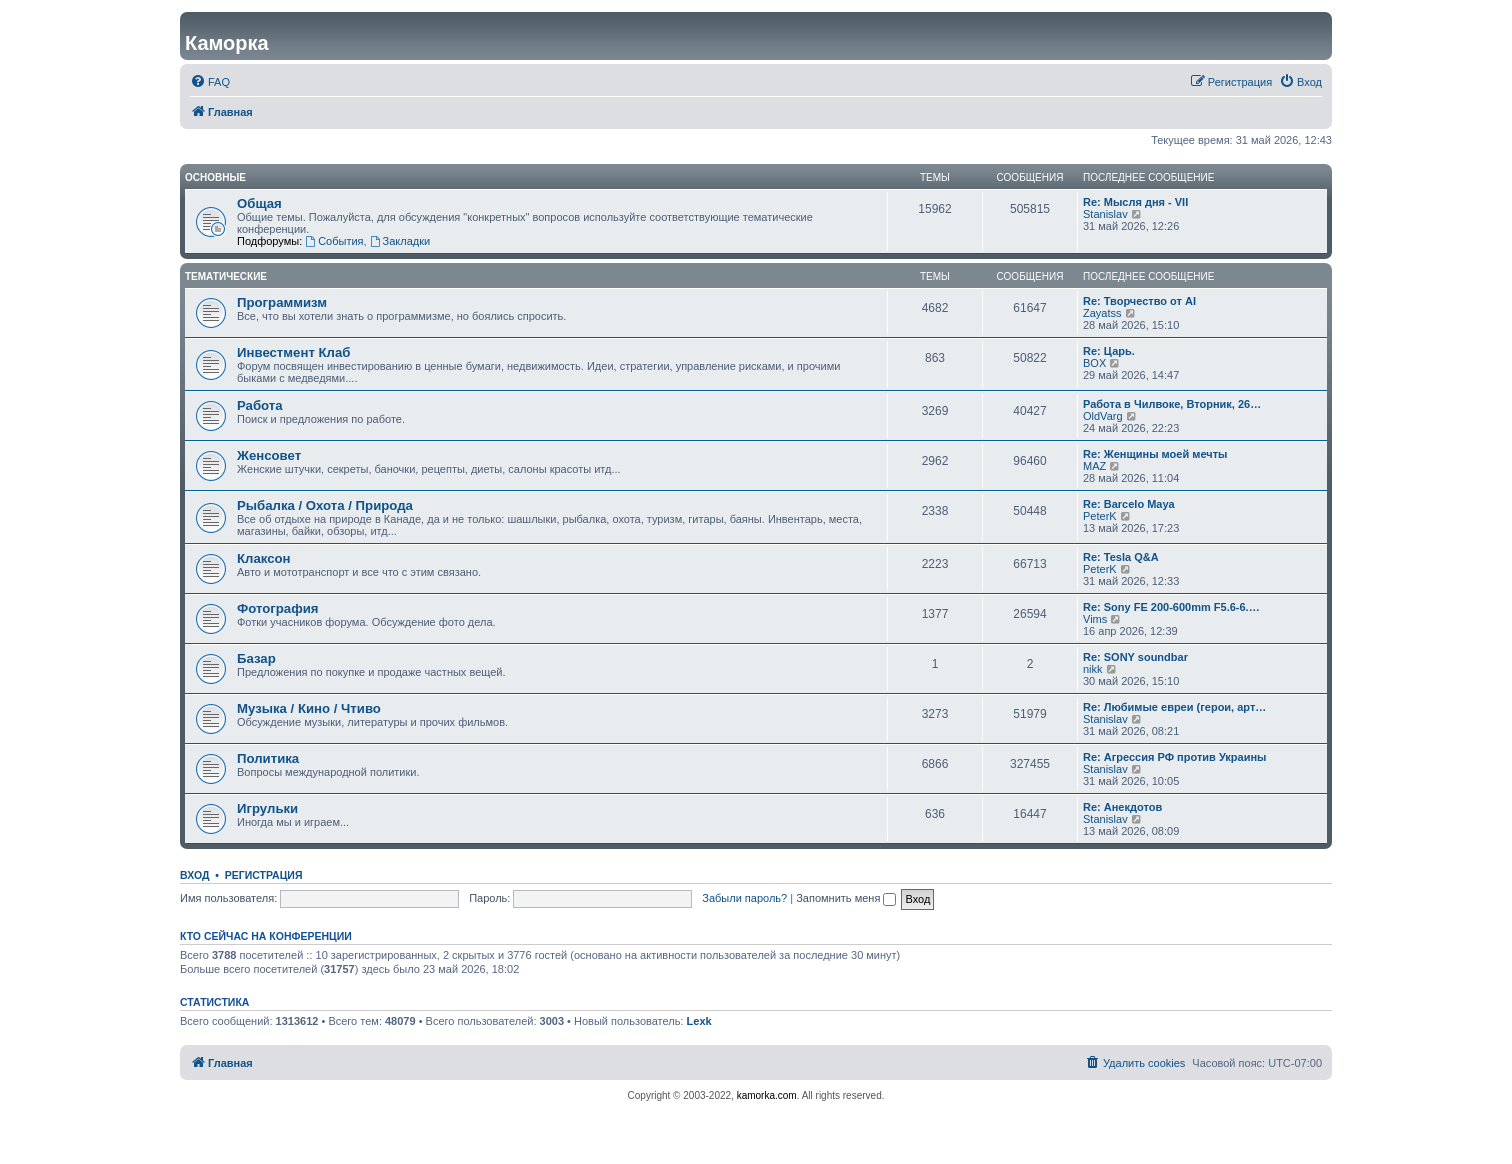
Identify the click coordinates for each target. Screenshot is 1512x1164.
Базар (256, 658)
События (334, 241)
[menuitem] (210, 82)
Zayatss (1102, 313)
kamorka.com (767, 1095)
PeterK (1100, 516)
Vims (1095, 619)
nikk (1093, 669)
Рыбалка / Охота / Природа (325, 505)
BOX (1094, 363)
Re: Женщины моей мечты (1155, 454)
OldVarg (1103, 416)
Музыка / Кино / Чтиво (309, 708)
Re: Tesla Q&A (1121, 557)
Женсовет (269, 455)
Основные (215, 177)
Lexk (699, 1021)
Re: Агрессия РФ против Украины (1174, 757)
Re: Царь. (1109, 351)
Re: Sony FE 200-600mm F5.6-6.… (1171, 607)
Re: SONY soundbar (1135, 657)
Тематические (226, 276)
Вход (194, 875)
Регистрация (264, 875)
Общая (259, 203)
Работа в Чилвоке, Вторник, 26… (1172, 404)
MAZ (1094, 466)
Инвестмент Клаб (293, 352)
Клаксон (264, 558)
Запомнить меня (846, 898)
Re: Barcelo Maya (1129, 504)
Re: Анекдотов (1122, 807)
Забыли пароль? (744, 898)
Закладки (400, 241)
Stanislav (1105, 214)
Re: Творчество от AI (1139, 301)
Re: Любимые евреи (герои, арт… (1174, 707)
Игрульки (267, 808)
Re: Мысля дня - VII (1135, 202)
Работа (260, 405)
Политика (268, 758)
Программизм (282, 302)
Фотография (278, 608)
